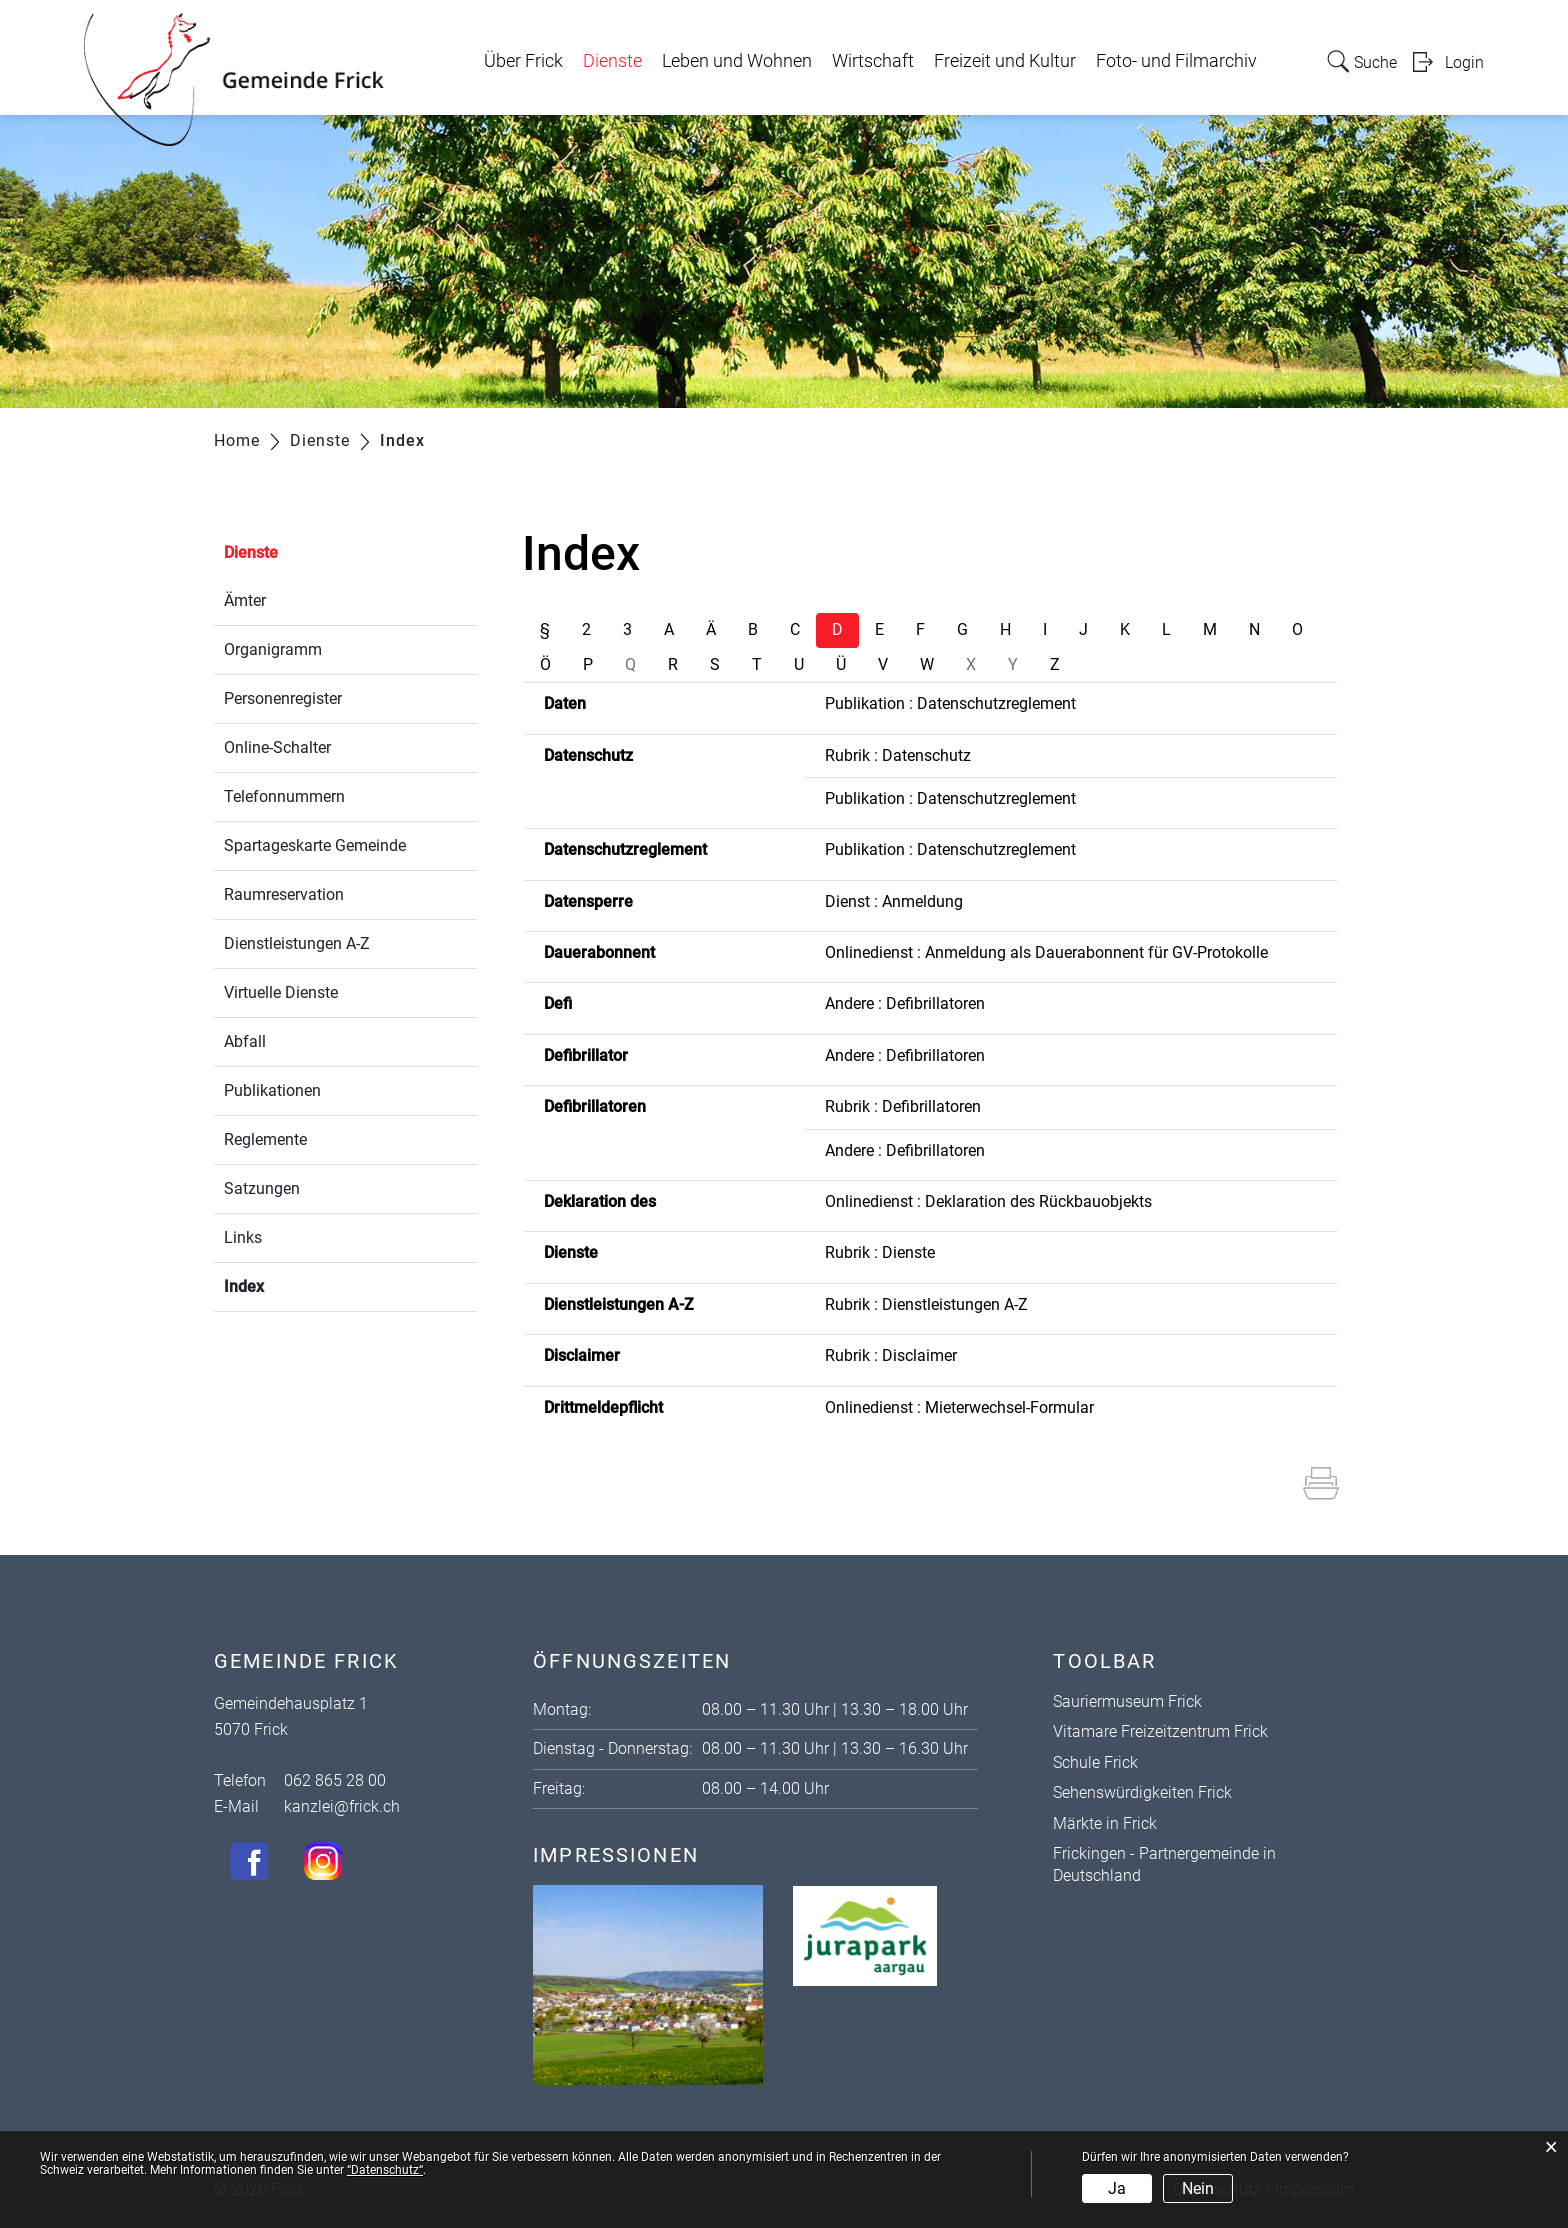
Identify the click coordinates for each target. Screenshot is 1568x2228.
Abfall (245, 1041)
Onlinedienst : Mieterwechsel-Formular (959, 1407)
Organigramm (273, 649)
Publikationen (272, 1090)
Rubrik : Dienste (880, 1252)
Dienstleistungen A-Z (297, 943)
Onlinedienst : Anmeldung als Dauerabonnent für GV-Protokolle (1046, 952)
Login (1464, 62)
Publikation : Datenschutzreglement (950, 703)
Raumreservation (284, 894)
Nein (1198, 2188)
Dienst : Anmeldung (894, 901)
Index (291, 1284)
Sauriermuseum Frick (1127, 1701)
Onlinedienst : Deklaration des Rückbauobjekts (988, 1201)
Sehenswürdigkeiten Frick (1142, 1792)
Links (243, 1237)
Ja (1117, 2188)
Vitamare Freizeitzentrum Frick (1160, 1731)
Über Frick (523, 61)
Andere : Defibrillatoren (905, 1003)
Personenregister (283, 698)
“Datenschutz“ (385, 2170)
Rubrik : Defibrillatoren (903, 1106)
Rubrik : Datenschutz (898, 755)
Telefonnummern (284, 796)
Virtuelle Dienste (281, 992)
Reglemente (265, 1139)
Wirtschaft (873, 61)
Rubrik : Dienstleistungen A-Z (926, 1304)
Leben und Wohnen (737, 61)
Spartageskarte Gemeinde (315, 845)
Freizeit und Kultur (1005, 61)
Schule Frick (1095, 1762)
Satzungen (262, 1188)
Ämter (245, 600)
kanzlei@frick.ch (342, 1806)
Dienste (612, 61)
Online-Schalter (277, 747)
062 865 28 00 (335, 1780)
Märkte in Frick (1105, 1823)
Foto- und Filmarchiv (1176, 61)
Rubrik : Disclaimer (891, 1355)
